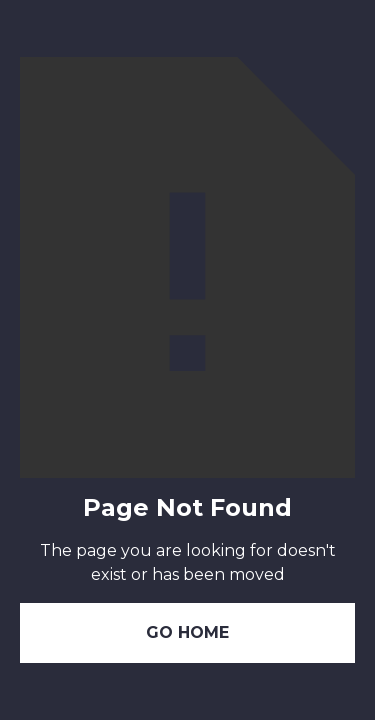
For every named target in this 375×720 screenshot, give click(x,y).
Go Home (187, 632)
